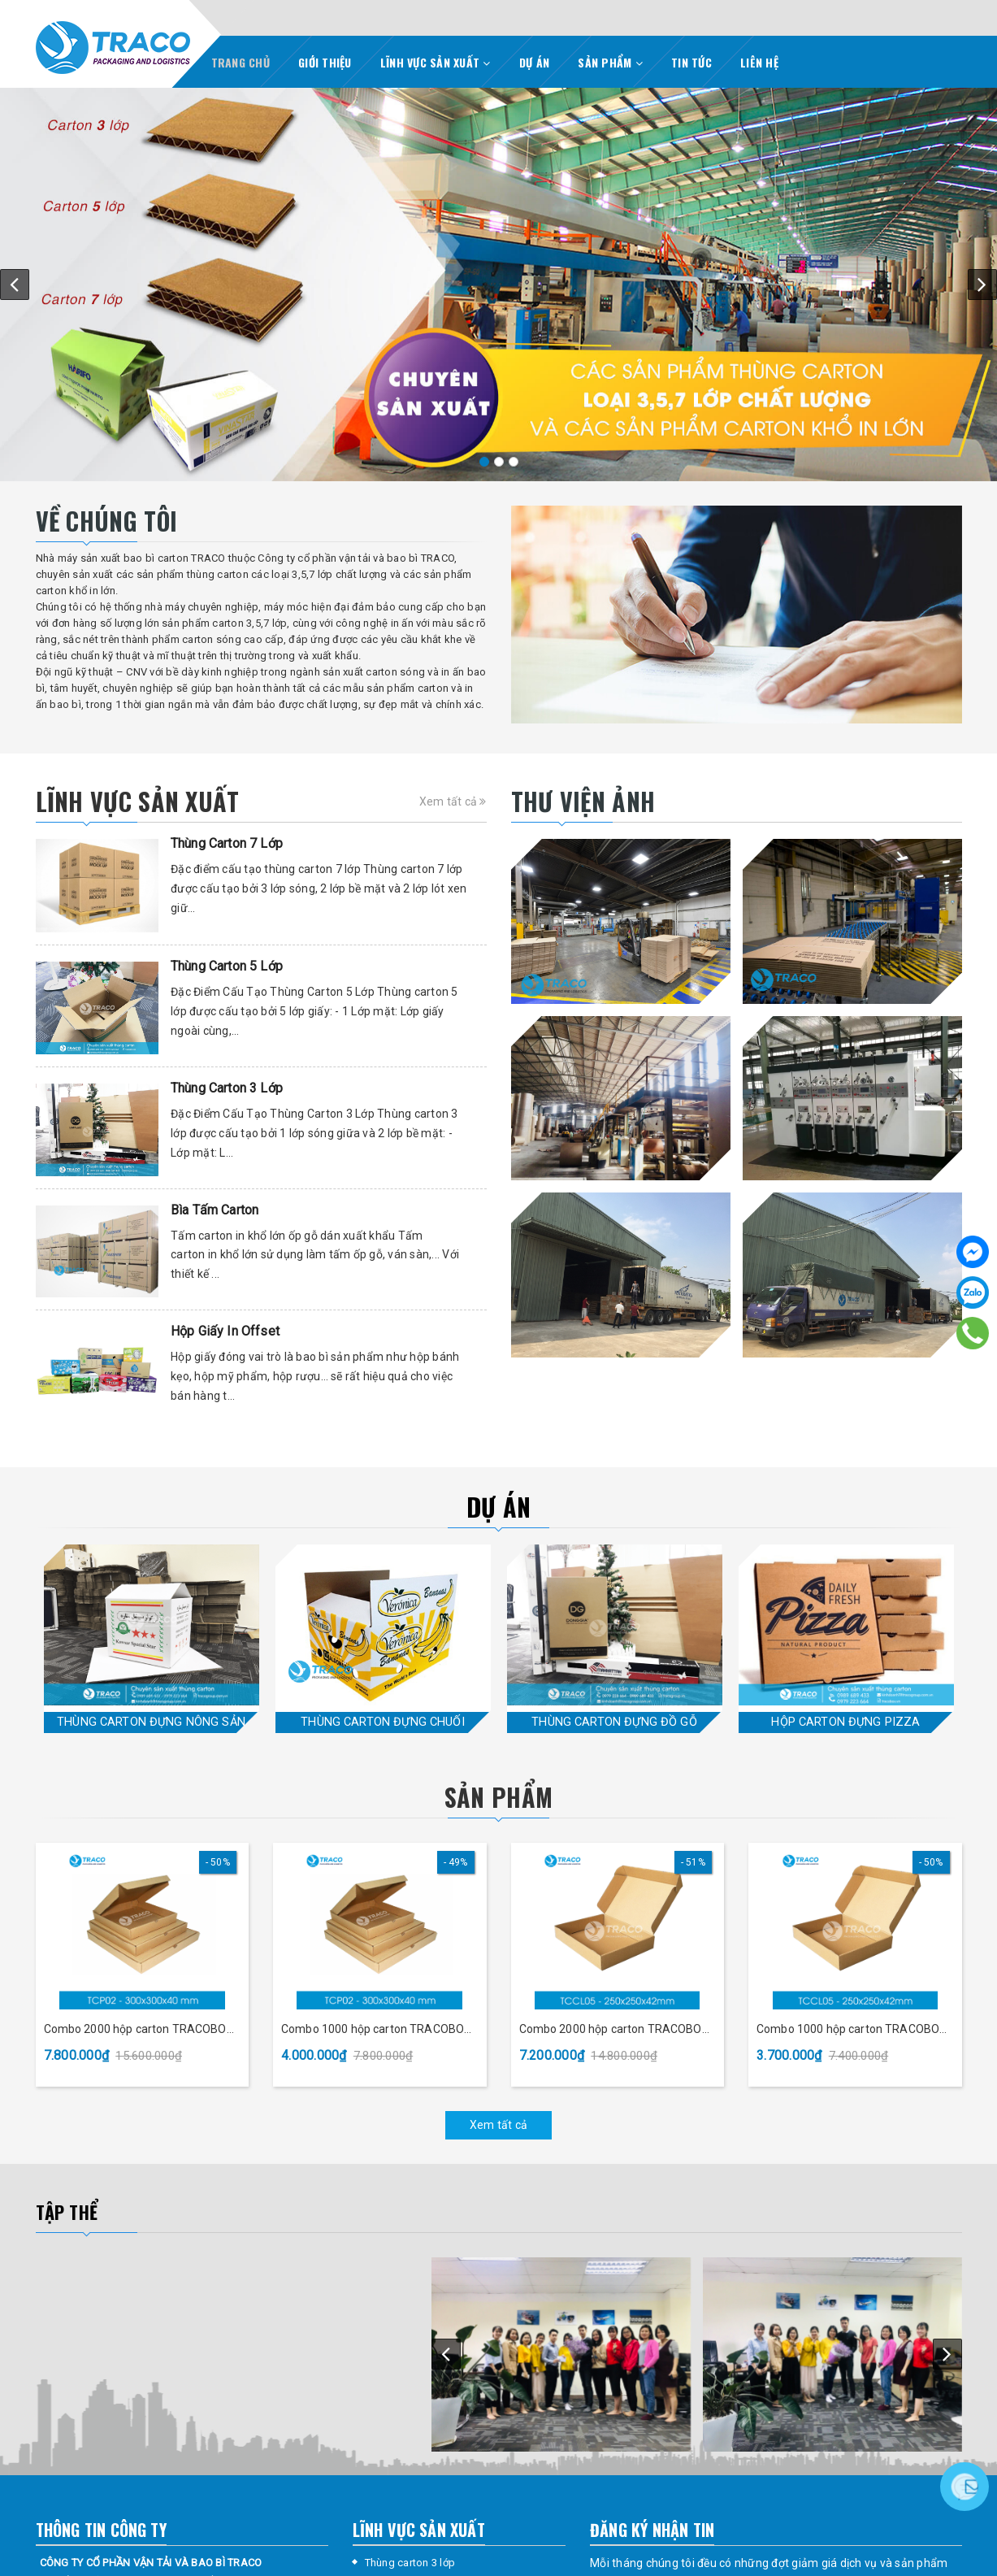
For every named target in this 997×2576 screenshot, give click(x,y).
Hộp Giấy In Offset (225, 1331)
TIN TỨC (691, 62)
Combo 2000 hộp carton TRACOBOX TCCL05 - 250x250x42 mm (614, 2030)
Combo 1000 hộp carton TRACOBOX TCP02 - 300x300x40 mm (376, 2030)
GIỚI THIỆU (325, 62)
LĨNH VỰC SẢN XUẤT (435, 62)
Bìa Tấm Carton (214, 1210)
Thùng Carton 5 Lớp (227, 966)
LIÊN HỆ (759, 62)
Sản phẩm (498, 1797)
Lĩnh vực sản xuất (138, 801)
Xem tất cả (453, 801)
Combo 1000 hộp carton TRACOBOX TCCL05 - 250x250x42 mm (851, 2030)
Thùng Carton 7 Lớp (227, 843)
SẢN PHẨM (610, 62)
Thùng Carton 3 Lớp (227, 1088)
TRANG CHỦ (240, 62)
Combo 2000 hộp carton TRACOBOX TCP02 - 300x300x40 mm (139, 2030)
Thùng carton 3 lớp (410, 2562)
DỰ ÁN (534, 62)
